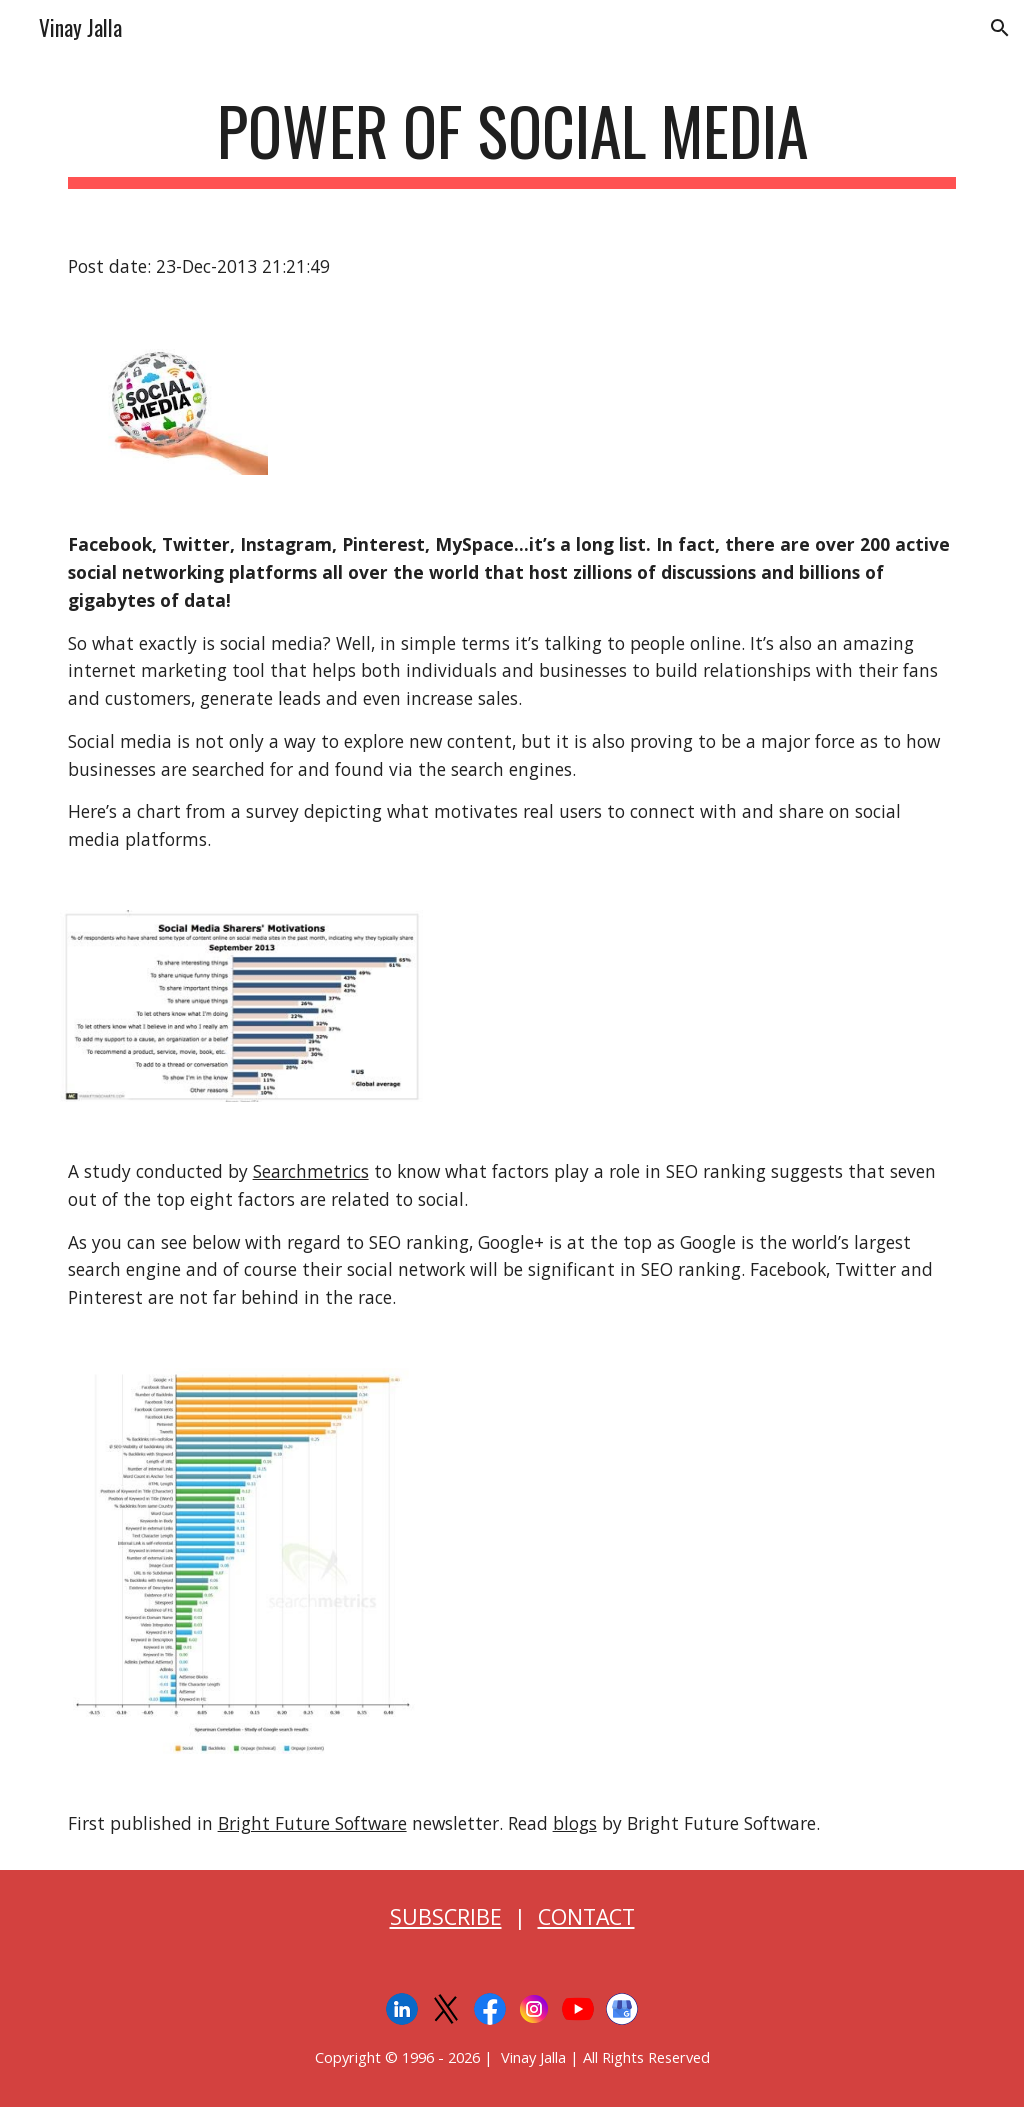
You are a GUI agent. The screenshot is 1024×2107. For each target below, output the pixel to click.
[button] (1000, 28)
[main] (512, 140)
